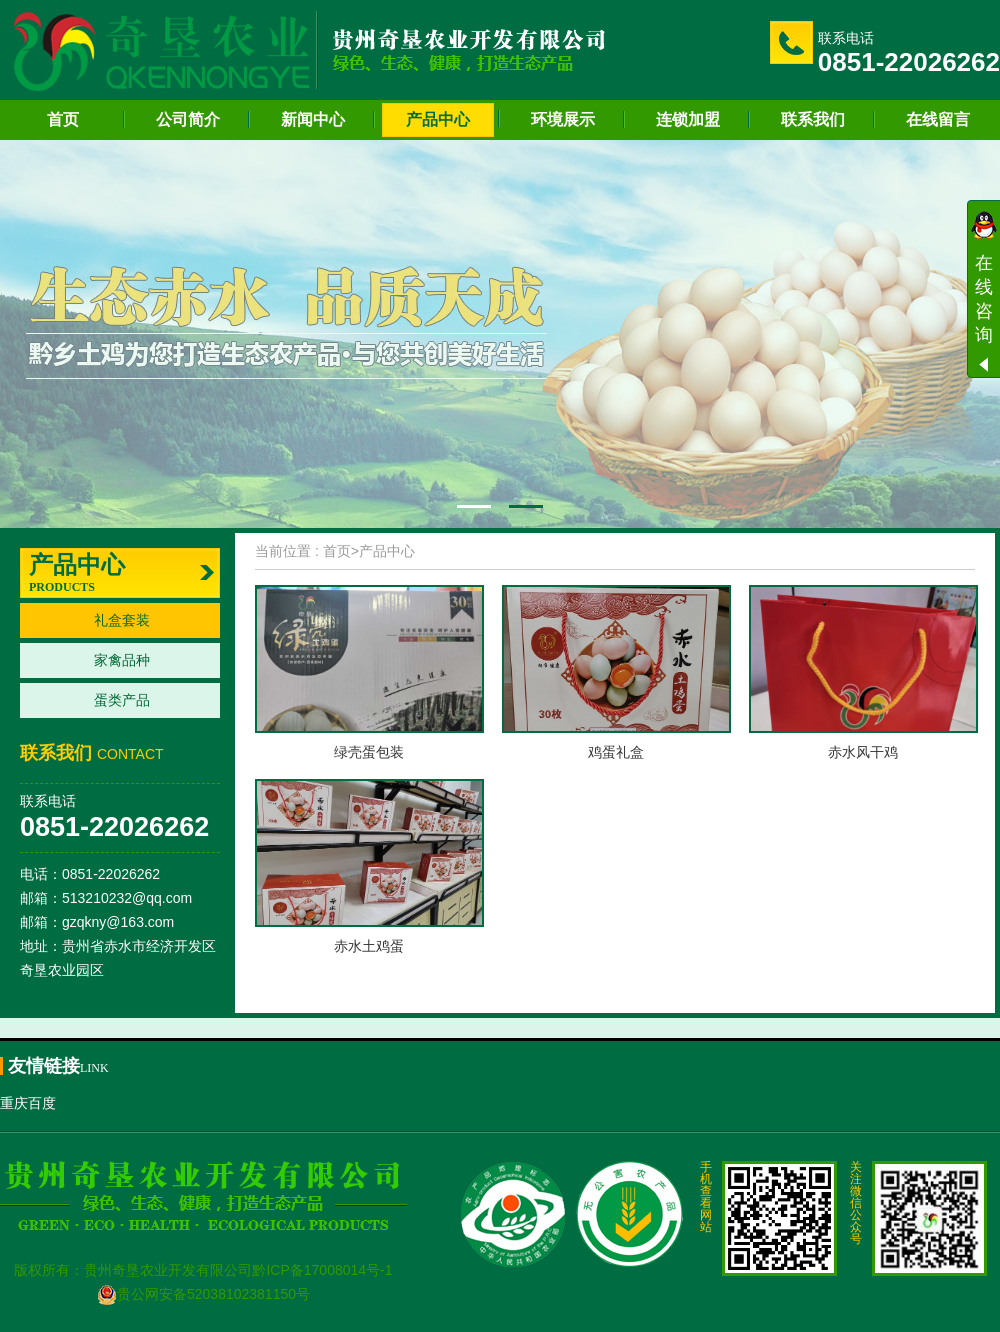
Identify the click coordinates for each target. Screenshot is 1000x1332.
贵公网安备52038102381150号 (203, 1294)
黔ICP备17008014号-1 (322, 1270)
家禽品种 (122, 660)
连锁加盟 (688, 119)
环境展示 (563, 119)
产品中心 (438, 119)
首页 (63, 119)
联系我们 (813, 119)
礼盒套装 (122, 620)
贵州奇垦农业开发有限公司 (168, 1270)
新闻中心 (313, 119)
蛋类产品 (122, 700)
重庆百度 (28, 1103)
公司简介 (188, 119)
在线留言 (938, 119)
